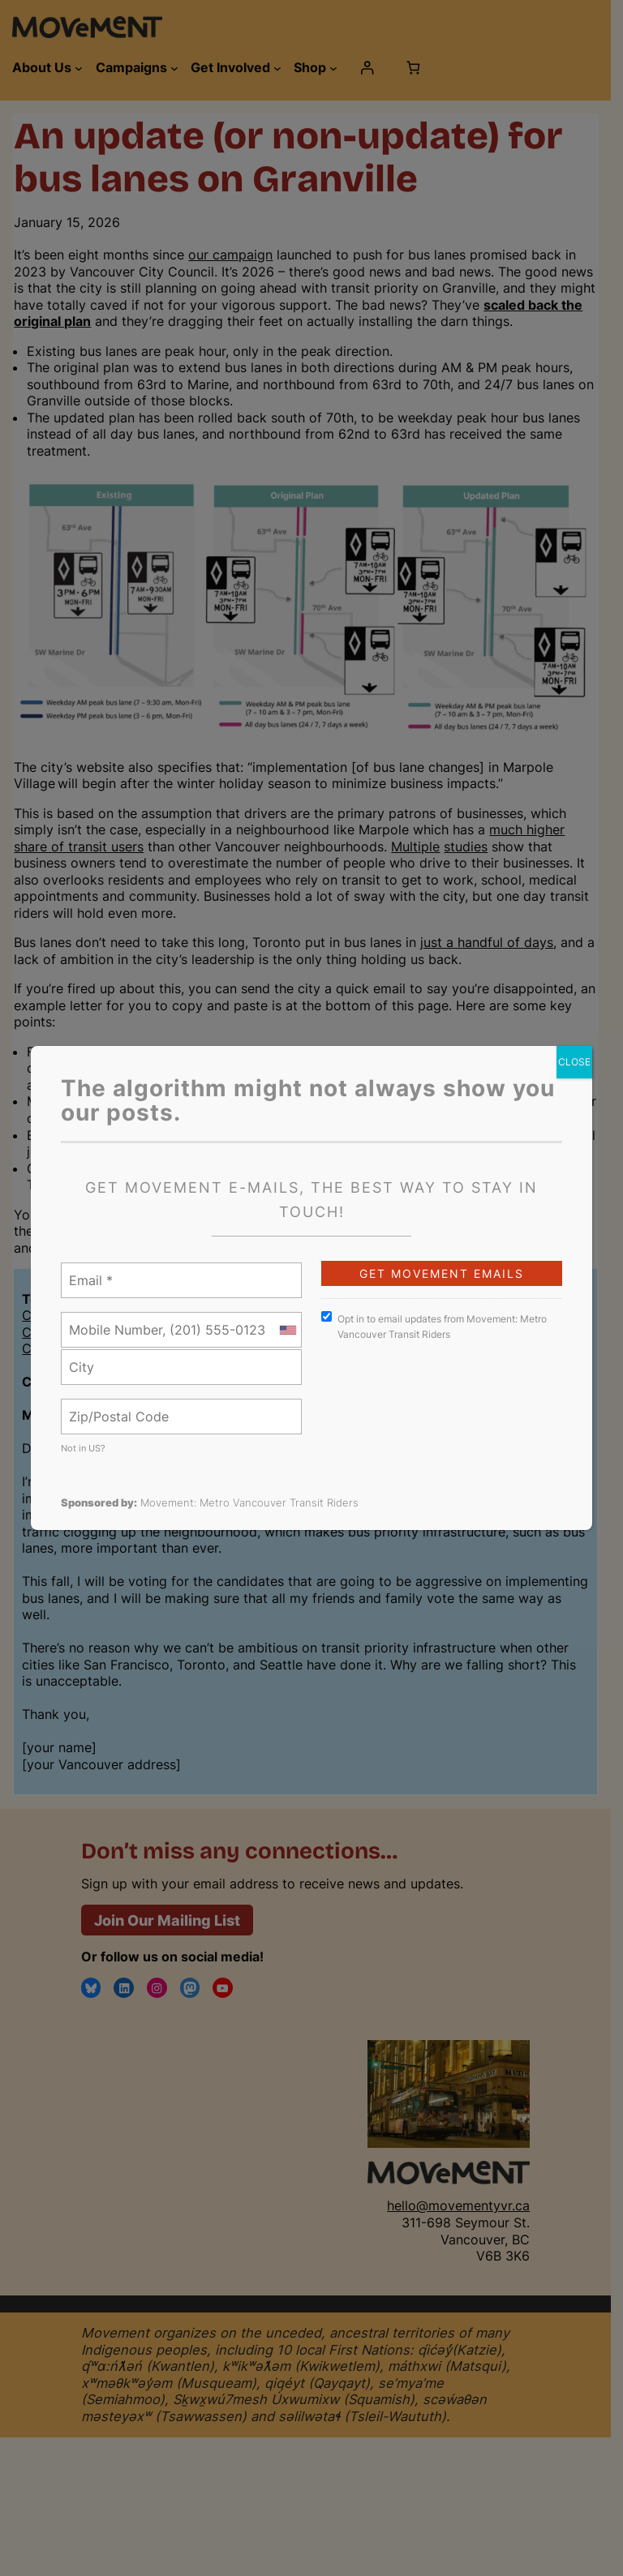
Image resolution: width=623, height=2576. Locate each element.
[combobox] (287, 1330)
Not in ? (83, 1448)
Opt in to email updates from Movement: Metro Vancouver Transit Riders (434, 1325)
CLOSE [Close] (574, 1062)
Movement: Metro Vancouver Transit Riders (249, 1502)
